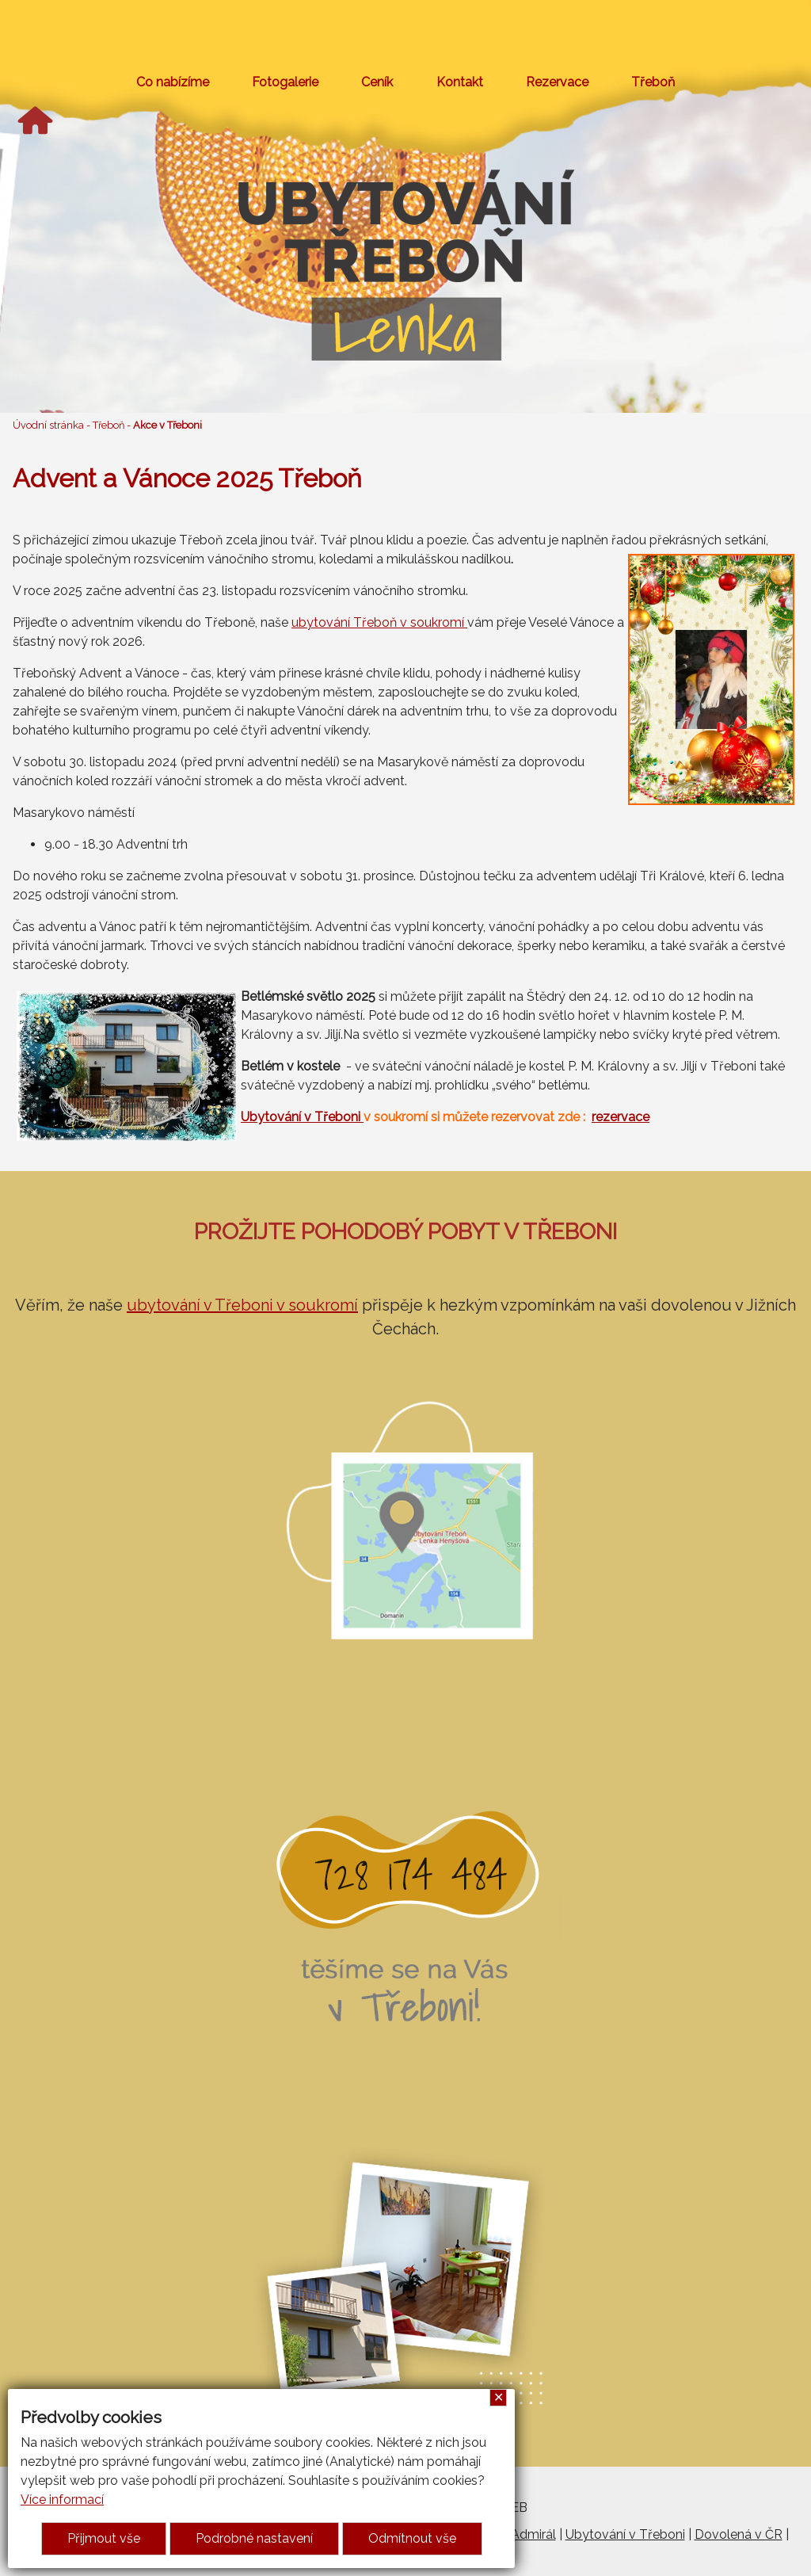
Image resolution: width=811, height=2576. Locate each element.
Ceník (377, 82)
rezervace (620, 1116)
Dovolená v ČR (738, 2534)
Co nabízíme (172, 82)
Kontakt (459, 82)
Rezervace (557, 82)
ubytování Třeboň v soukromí (379, 622)
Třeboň (653, 82)
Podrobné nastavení (254, 2538)
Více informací (62, 2499)
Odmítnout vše (412, 2538)
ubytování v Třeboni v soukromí (242, 1305)
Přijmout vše (103, 2538)
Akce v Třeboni (167, 425)
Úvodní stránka (48, 425)
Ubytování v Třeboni (302, 1116)
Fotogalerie (285, 82)
